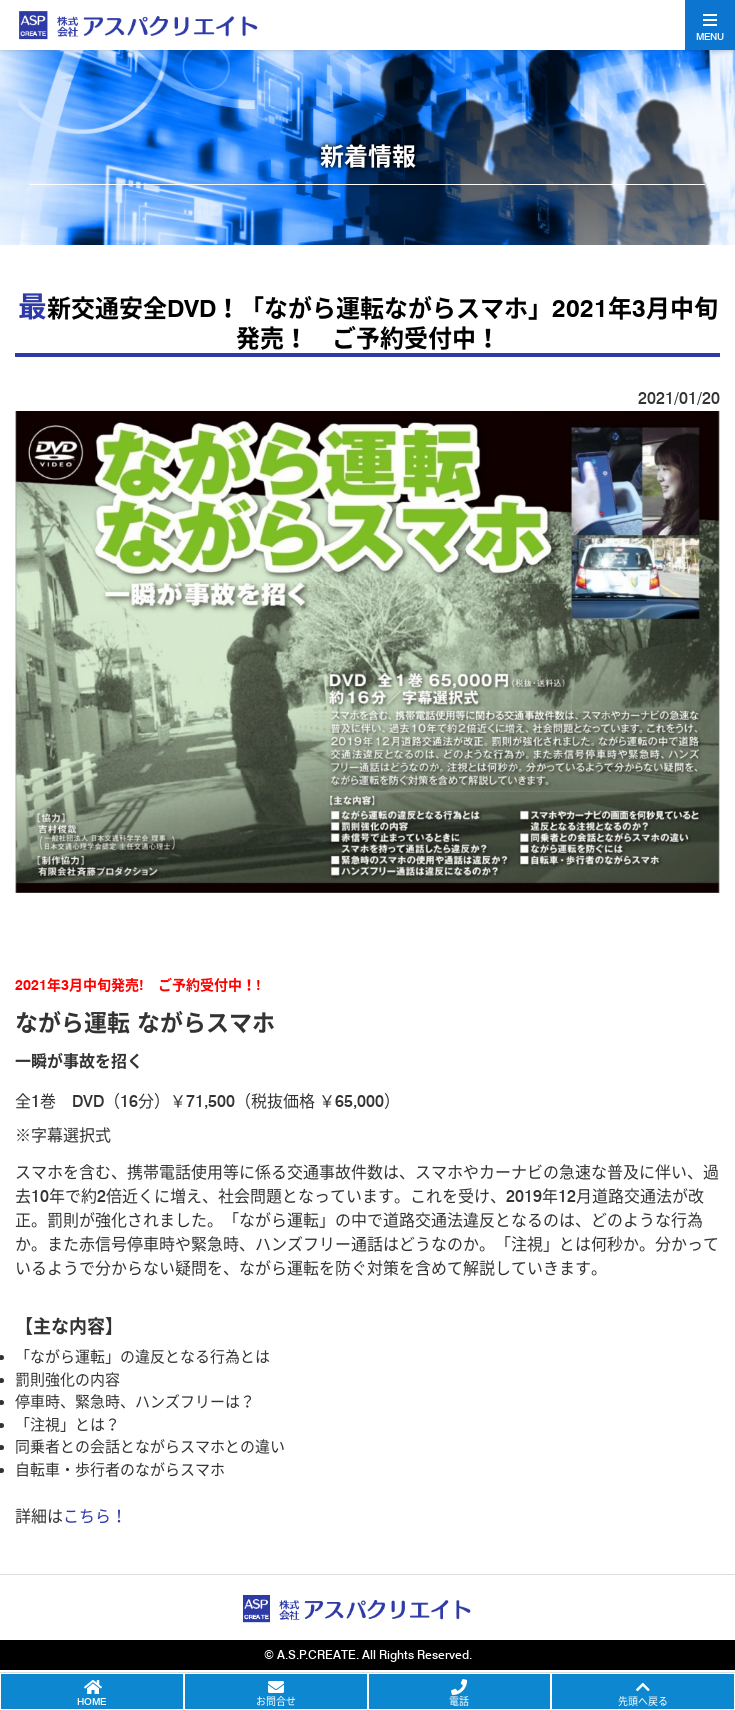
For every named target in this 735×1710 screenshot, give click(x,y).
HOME (91, 1701)
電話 (459, 1701)
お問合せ (276, 1701)
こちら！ (95, 1516)
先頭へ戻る (643, 1701)
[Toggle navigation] (710, 25)
